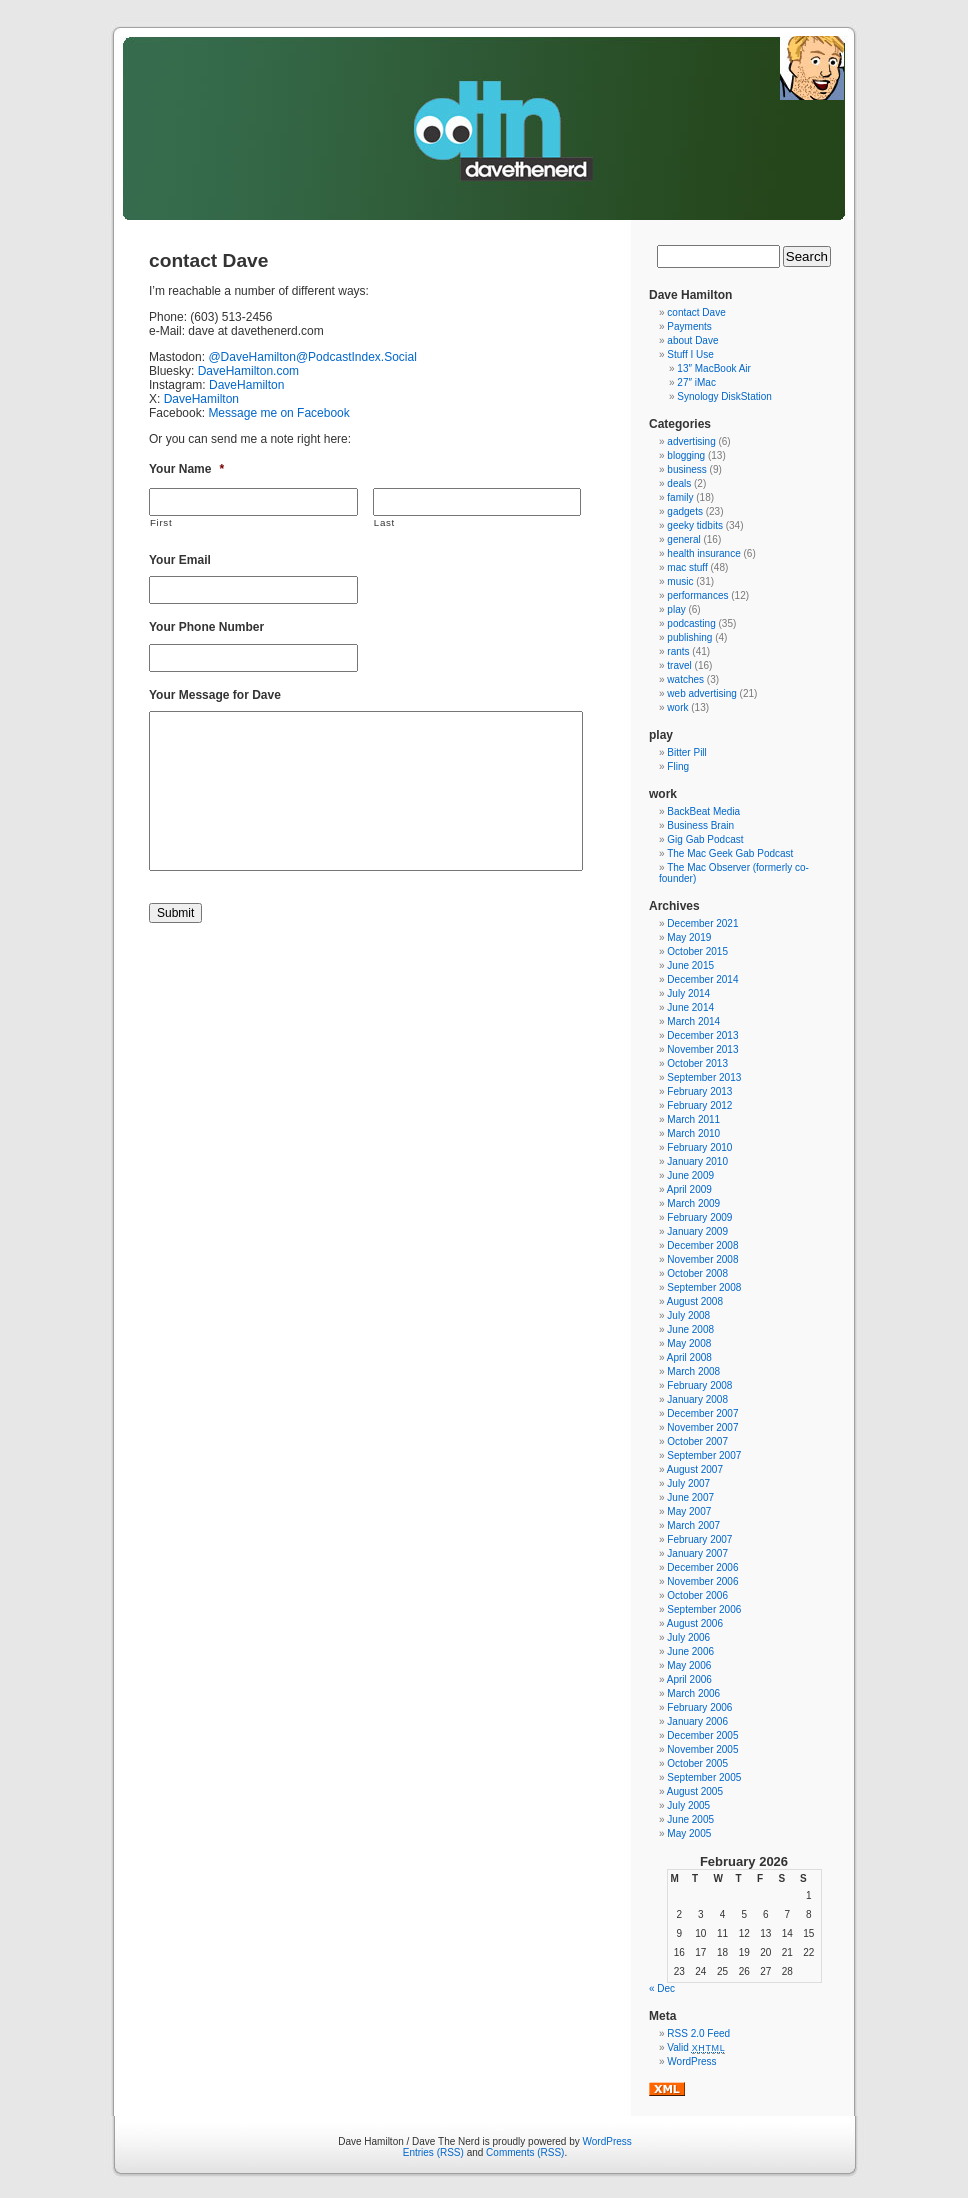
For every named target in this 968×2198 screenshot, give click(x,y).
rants (678, 651)
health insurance (703, 553)
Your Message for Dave (215, 695)
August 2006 (695, 1623)
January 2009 (697, 1231)
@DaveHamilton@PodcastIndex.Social (312, 357)
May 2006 (689, 1665)
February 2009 (699, 1217)
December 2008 (702, 1245)
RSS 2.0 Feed (698, 2033)
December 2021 (702, 923)
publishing (689, 637)
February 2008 (699, 1385)
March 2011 (693, 1119)
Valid (696, 2047)
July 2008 (688, 1315)
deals (679, 483)
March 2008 (693, 1371)
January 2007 (697, 1553)
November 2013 (702, 1049)
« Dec (662, 1988)
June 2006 (690, 1651)
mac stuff (687, 567)
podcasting (691, 623)
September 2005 (704, 1777)
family (680, 497)
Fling (678, 766)
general (683, 539)
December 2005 (702, 1735)
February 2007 (699, 1539)
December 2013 (702, 1035)
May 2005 (689, 1833)
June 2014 (690, 1007)
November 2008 (702, 1259)
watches (685, 679)
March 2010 (693, 1133)
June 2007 (690, 1497)
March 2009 (693, 1203)
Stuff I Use (690, 354)
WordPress (691, 2061)
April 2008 (689, 1357)
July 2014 (688, 993)
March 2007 (693, 1525)
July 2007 (688, 1483)
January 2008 (697, 1399)
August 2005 (695, 1791)
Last (384, 522)
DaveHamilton (246, 385)
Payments (689, 326)
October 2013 (697, 1063)
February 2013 (699, 1091)
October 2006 (697, 1595)
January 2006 (697, 1721)
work (677, 707)
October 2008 (697, 1273)
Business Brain (700, 825)
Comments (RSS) (525, 2152)
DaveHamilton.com (248, 371)
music (680, 581)
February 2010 (699, 1147)
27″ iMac (696, 382)
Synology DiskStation (724, 396)
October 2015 (697, 951)
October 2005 (697, 1763)
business (686, 469)
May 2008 (689, 1343)
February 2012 (699, 1105)
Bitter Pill (686, 752)
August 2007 (695, 1469)
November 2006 (702, 1581)
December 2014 (702, 979)
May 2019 (689, 937)
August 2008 (695, 1301)
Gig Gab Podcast (705, 839)
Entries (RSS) (433, 2152)
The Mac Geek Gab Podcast (730, 853)
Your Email (180, 560)
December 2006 (702, 1567)
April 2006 (689, 1679)
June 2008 (690, 1329)
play (676, 609)
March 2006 (693, 1693)
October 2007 (697, 1441)
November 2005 (702, 1749)
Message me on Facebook (278, 413)
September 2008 (704, 1287)
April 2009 (689, 1189)
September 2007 (704, 1455)
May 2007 (689, 1511)
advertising (691, 441)
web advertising (701, 693)
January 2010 (697, 1161)
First (161, 522)
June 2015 (690, 965)
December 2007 (702, 1413)
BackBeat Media (703, 811)
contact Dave (696, 312)
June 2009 (690, 1175)
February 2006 (699, 1707)
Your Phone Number (206, 627)
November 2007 (702, 1427)
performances (697, 595)
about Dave (692, 340)
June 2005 (690, 1819)
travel (679, 665)
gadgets (685, 511)
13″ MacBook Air (714, 368)
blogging (686, 455)
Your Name (186, 469)
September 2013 (704, 1077)
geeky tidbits (695, 525)
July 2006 (688, 1637)
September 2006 (704, 1609)
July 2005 (688, 1805)
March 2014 (693, 1021)
